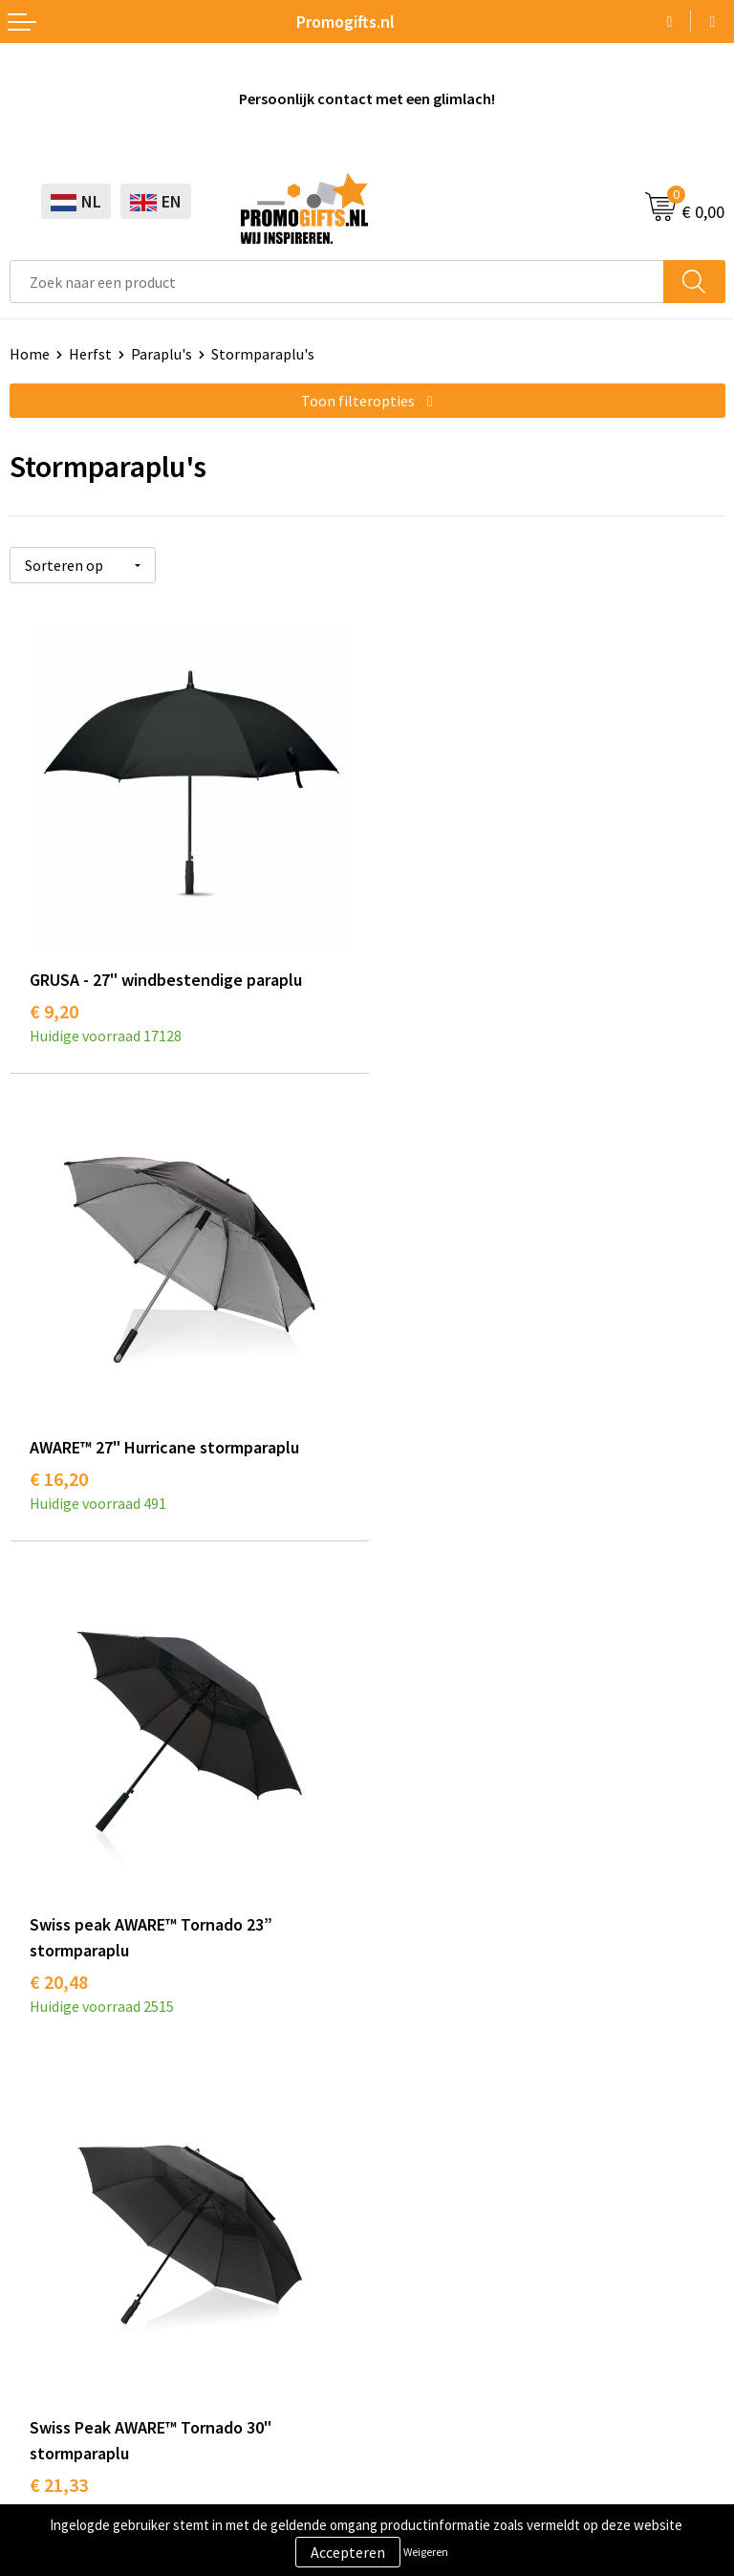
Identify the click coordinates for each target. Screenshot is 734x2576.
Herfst (90, 353)
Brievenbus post (63, 2144)
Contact (403, 2086)
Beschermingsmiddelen (87, 2115)
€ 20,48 (59, 1507)
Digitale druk (52, 2203)
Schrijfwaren (51, 2086)
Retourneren (419, 2173)
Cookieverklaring (65, 2385)
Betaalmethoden (433, 2144)
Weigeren (425, 2551)
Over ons (405, 1705)
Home (30, 353)
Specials (36, 2260)
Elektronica (48, 2173)
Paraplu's (161, 353)
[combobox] (337, 281)
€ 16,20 (416, 1008)
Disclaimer (44, 2444)
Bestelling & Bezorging (453, 2115)
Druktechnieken (429, 1764)
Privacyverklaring (66, 2415)
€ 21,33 (416, 1507)
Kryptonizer (49, 2231)
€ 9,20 (54, 1008)
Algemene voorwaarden (87, 2357)
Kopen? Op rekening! (445, 1734)
